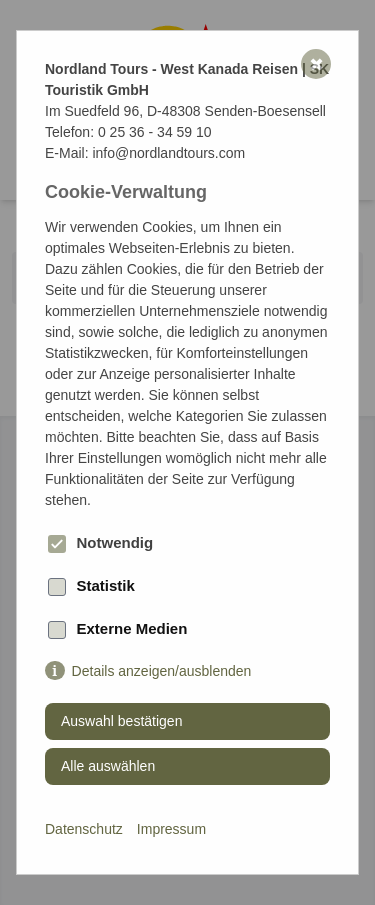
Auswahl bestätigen (121, 721)
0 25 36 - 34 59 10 (155, 132)
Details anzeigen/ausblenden (162, 671)
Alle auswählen (108, 766)
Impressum (171, 829)
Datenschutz (84, 829)
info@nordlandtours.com (168, 153)
